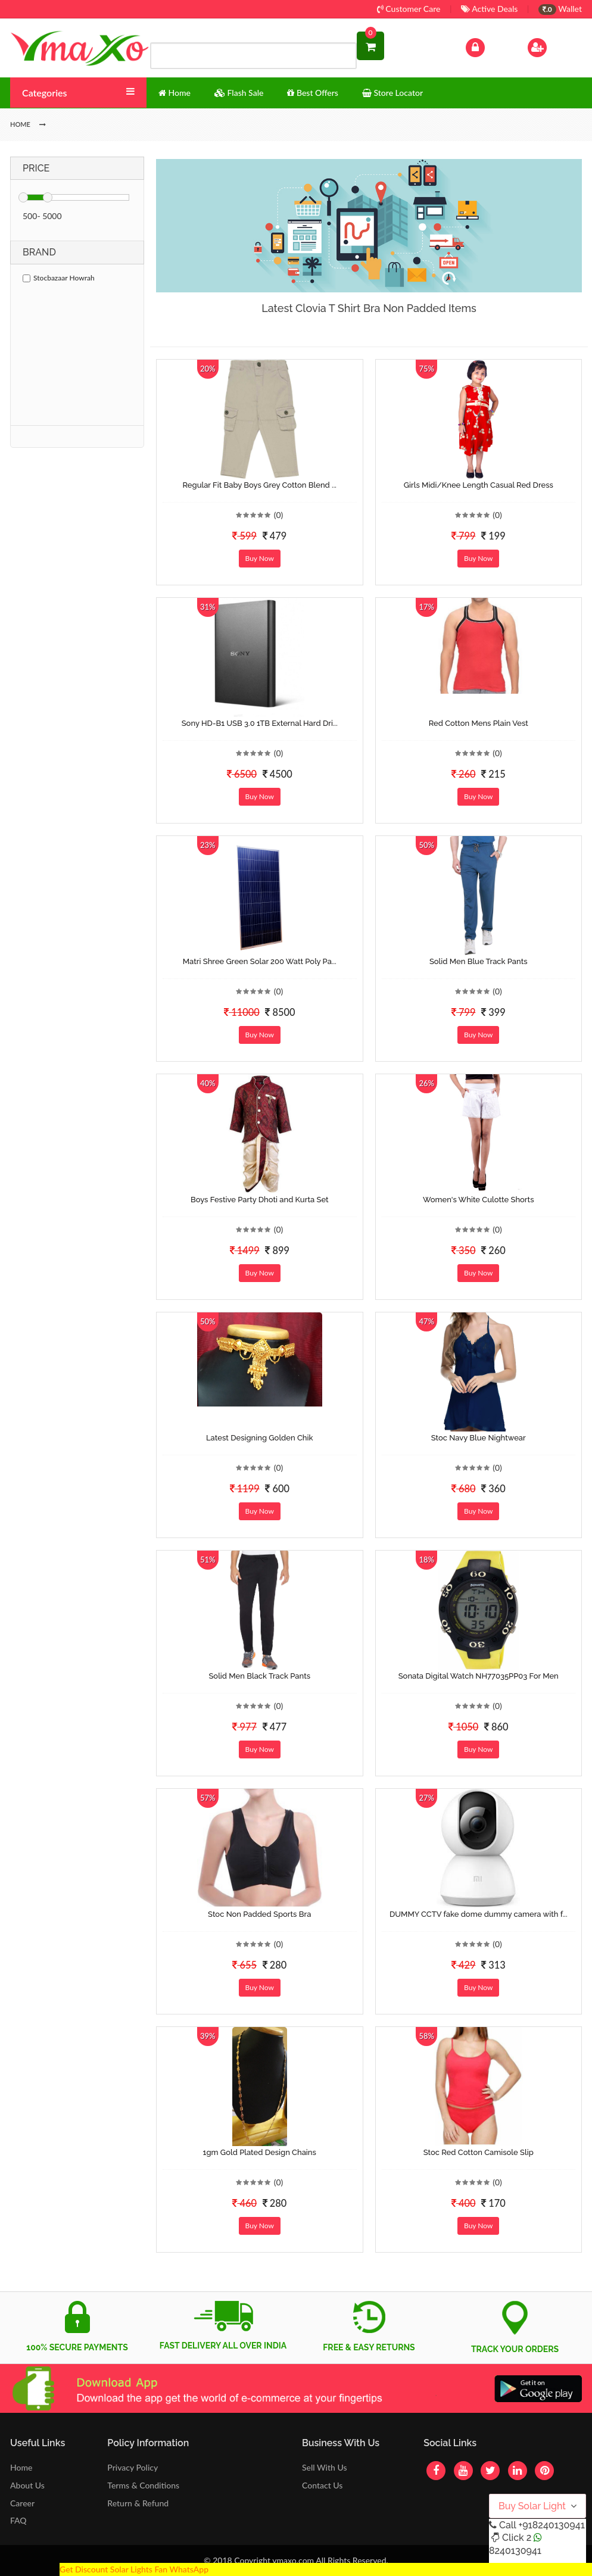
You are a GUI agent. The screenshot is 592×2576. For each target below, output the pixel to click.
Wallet (560, 9)
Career (22, 2503)
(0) (278, 515)
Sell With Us (324, 2467)
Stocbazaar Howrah (59, 277)
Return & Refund (138, 2503)
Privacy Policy (132, 2467)
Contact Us (322, 2485)
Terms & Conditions (143, 2485)
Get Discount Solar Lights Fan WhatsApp (134, 2569)
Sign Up (552, 46)
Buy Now (259, 558)
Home (21, 2467)
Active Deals (489, 9)
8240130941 (515, 2550)
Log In (488, 46)
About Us (27, 2485)
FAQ (18, 2520)
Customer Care (409, 9)
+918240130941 (551, 2525)
